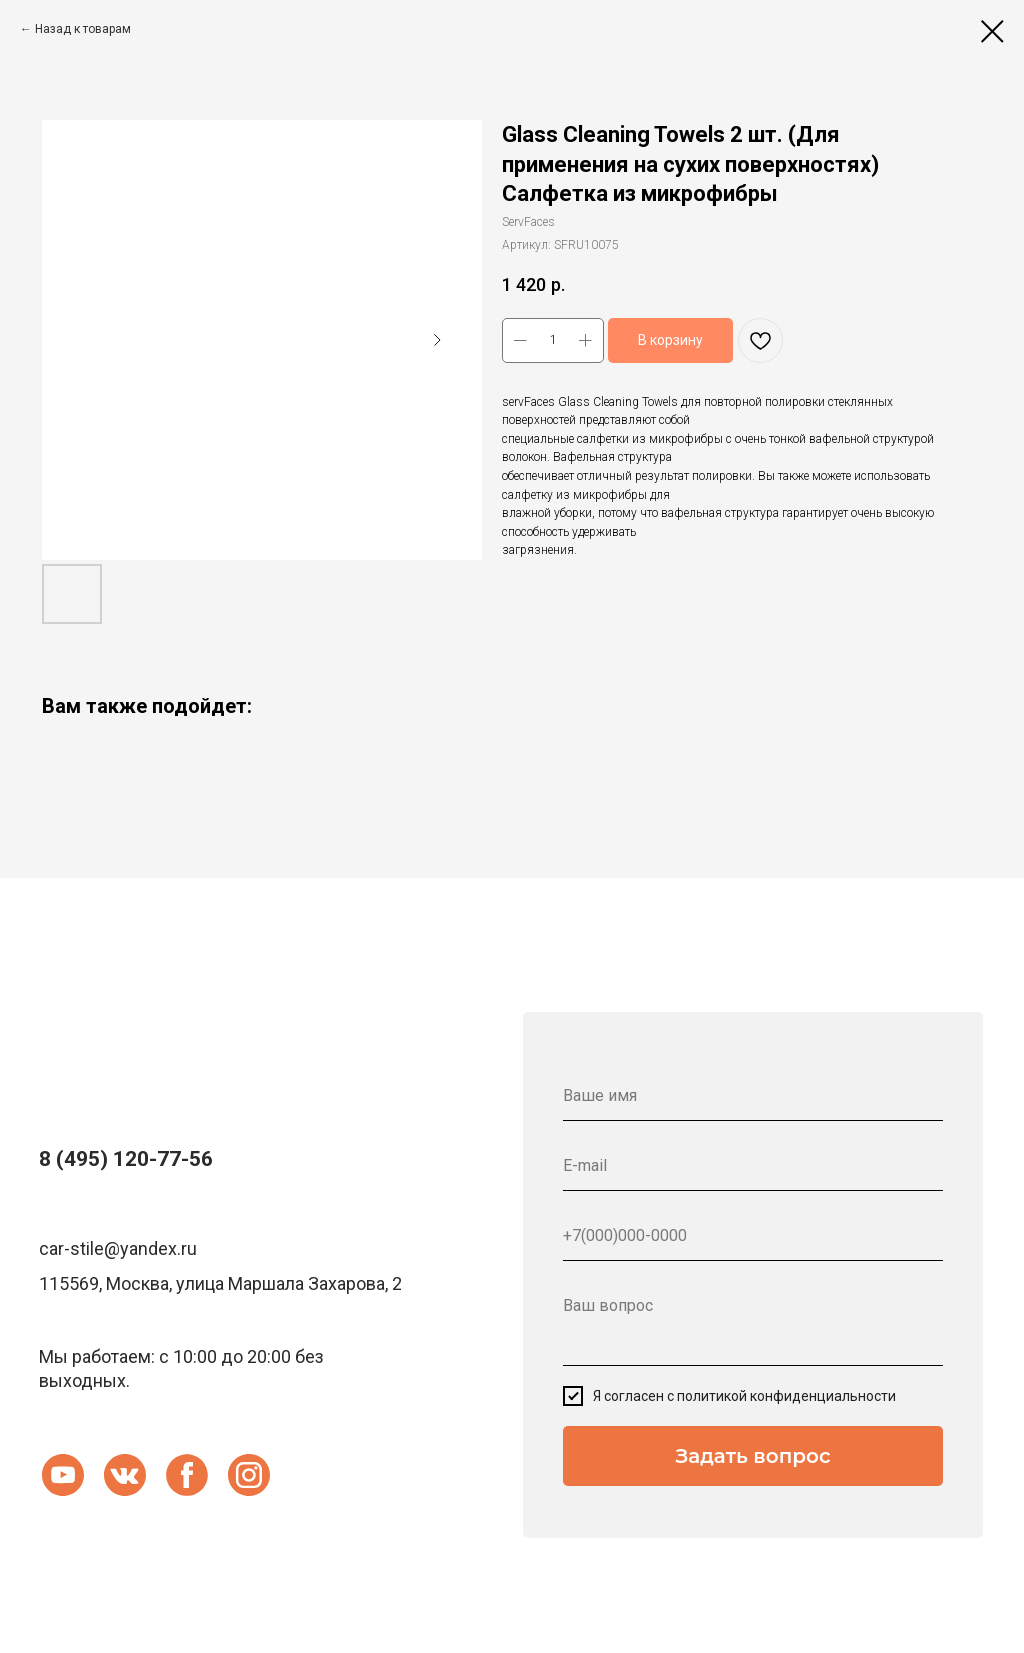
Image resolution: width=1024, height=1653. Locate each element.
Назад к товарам (83, 29)
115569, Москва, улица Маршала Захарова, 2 (220, 1283)
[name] (753, 1096)
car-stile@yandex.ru (118, 1248)
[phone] (753, 1236)
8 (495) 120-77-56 (126, 1159)
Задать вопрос (752, 1456)
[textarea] (753, 1323)
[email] (753, 1166)
